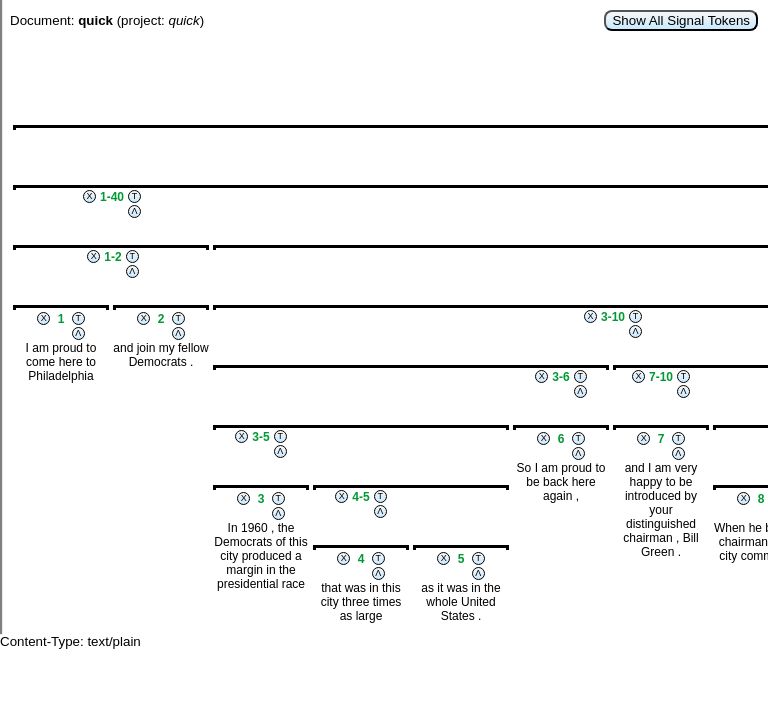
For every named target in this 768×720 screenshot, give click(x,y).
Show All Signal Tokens (681, 20)
